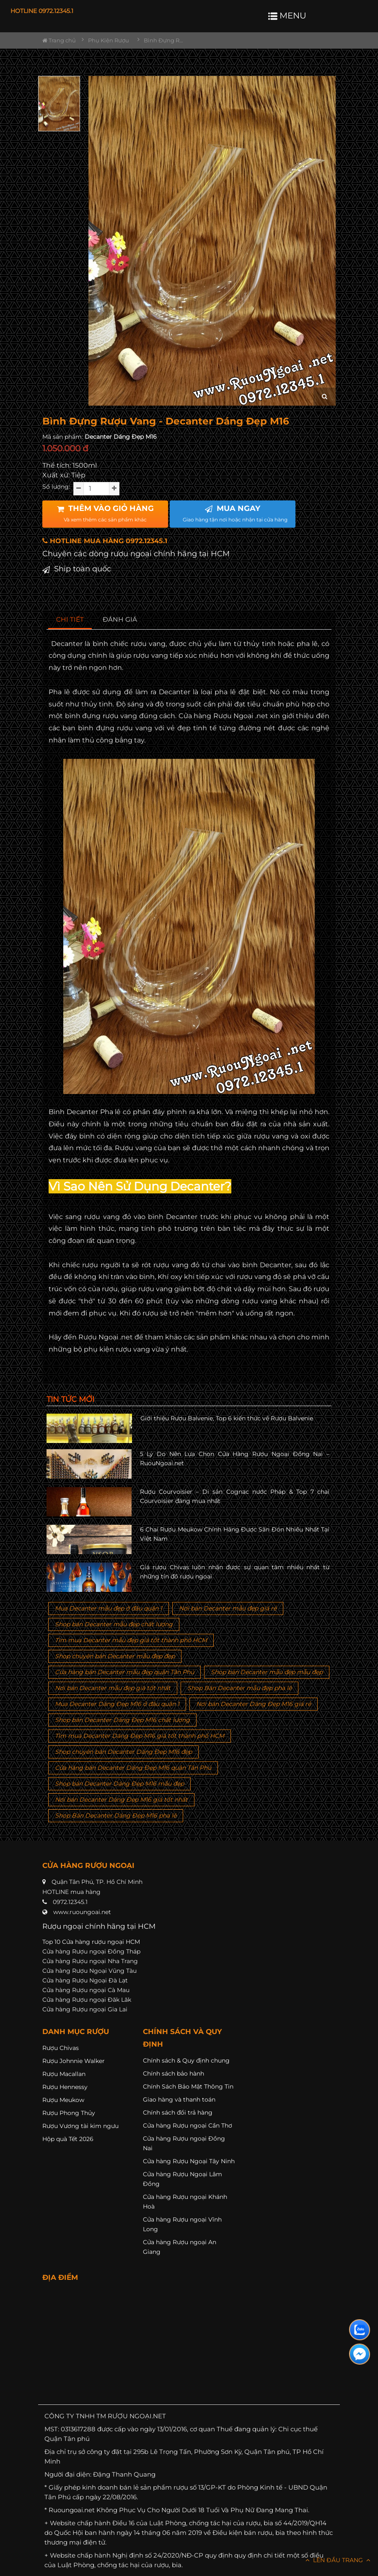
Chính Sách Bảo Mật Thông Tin (188, 2086)
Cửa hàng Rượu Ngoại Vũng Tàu (89, 1970)
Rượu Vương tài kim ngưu (80, 2126)
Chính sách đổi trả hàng (177, 2112)
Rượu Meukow (63, 2100)
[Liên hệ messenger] (359, 2354)
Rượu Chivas (60, 2048)
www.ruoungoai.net (82, 1912)
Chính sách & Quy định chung (186, 2060)
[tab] (70, 620)
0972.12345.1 (70, 1902)
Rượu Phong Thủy (68, 2113)
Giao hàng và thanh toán (179, 2099)
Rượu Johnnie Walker (73, 2061)
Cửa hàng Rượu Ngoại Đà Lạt (85, 1980)
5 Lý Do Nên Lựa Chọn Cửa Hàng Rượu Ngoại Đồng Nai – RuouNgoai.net (235, 1458)
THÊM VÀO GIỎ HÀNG (105, 513)
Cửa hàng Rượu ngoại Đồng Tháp (91, 1951)
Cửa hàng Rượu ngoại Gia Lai (84, 2009)
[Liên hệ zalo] (359, 2329)
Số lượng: (56, 486)
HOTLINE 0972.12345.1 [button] (41, 11)
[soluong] (96, 488)
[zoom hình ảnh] (324, 397)
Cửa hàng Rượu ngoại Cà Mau (85, 1990)
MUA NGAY (235, 513)
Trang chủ (59, 40)
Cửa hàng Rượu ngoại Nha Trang (90, 1961)
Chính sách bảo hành (173, 2073)
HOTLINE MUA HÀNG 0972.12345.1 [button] (104, 541)
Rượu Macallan (63, 2074)
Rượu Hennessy (65, 2087)
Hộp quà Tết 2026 (67, 2139)
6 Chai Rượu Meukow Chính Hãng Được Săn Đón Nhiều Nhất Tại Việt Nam (235, 1534)
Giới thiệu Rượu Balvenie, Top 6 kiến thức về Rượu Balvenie (226, 1418)
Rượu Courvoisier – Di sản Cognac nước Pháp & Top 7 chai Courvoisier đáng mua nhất (235, 1496)
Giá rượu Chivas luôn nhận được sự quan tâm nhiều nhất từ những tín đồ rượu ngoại (235, 1571)
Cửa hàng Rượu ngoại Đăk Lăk (86, 1999)
